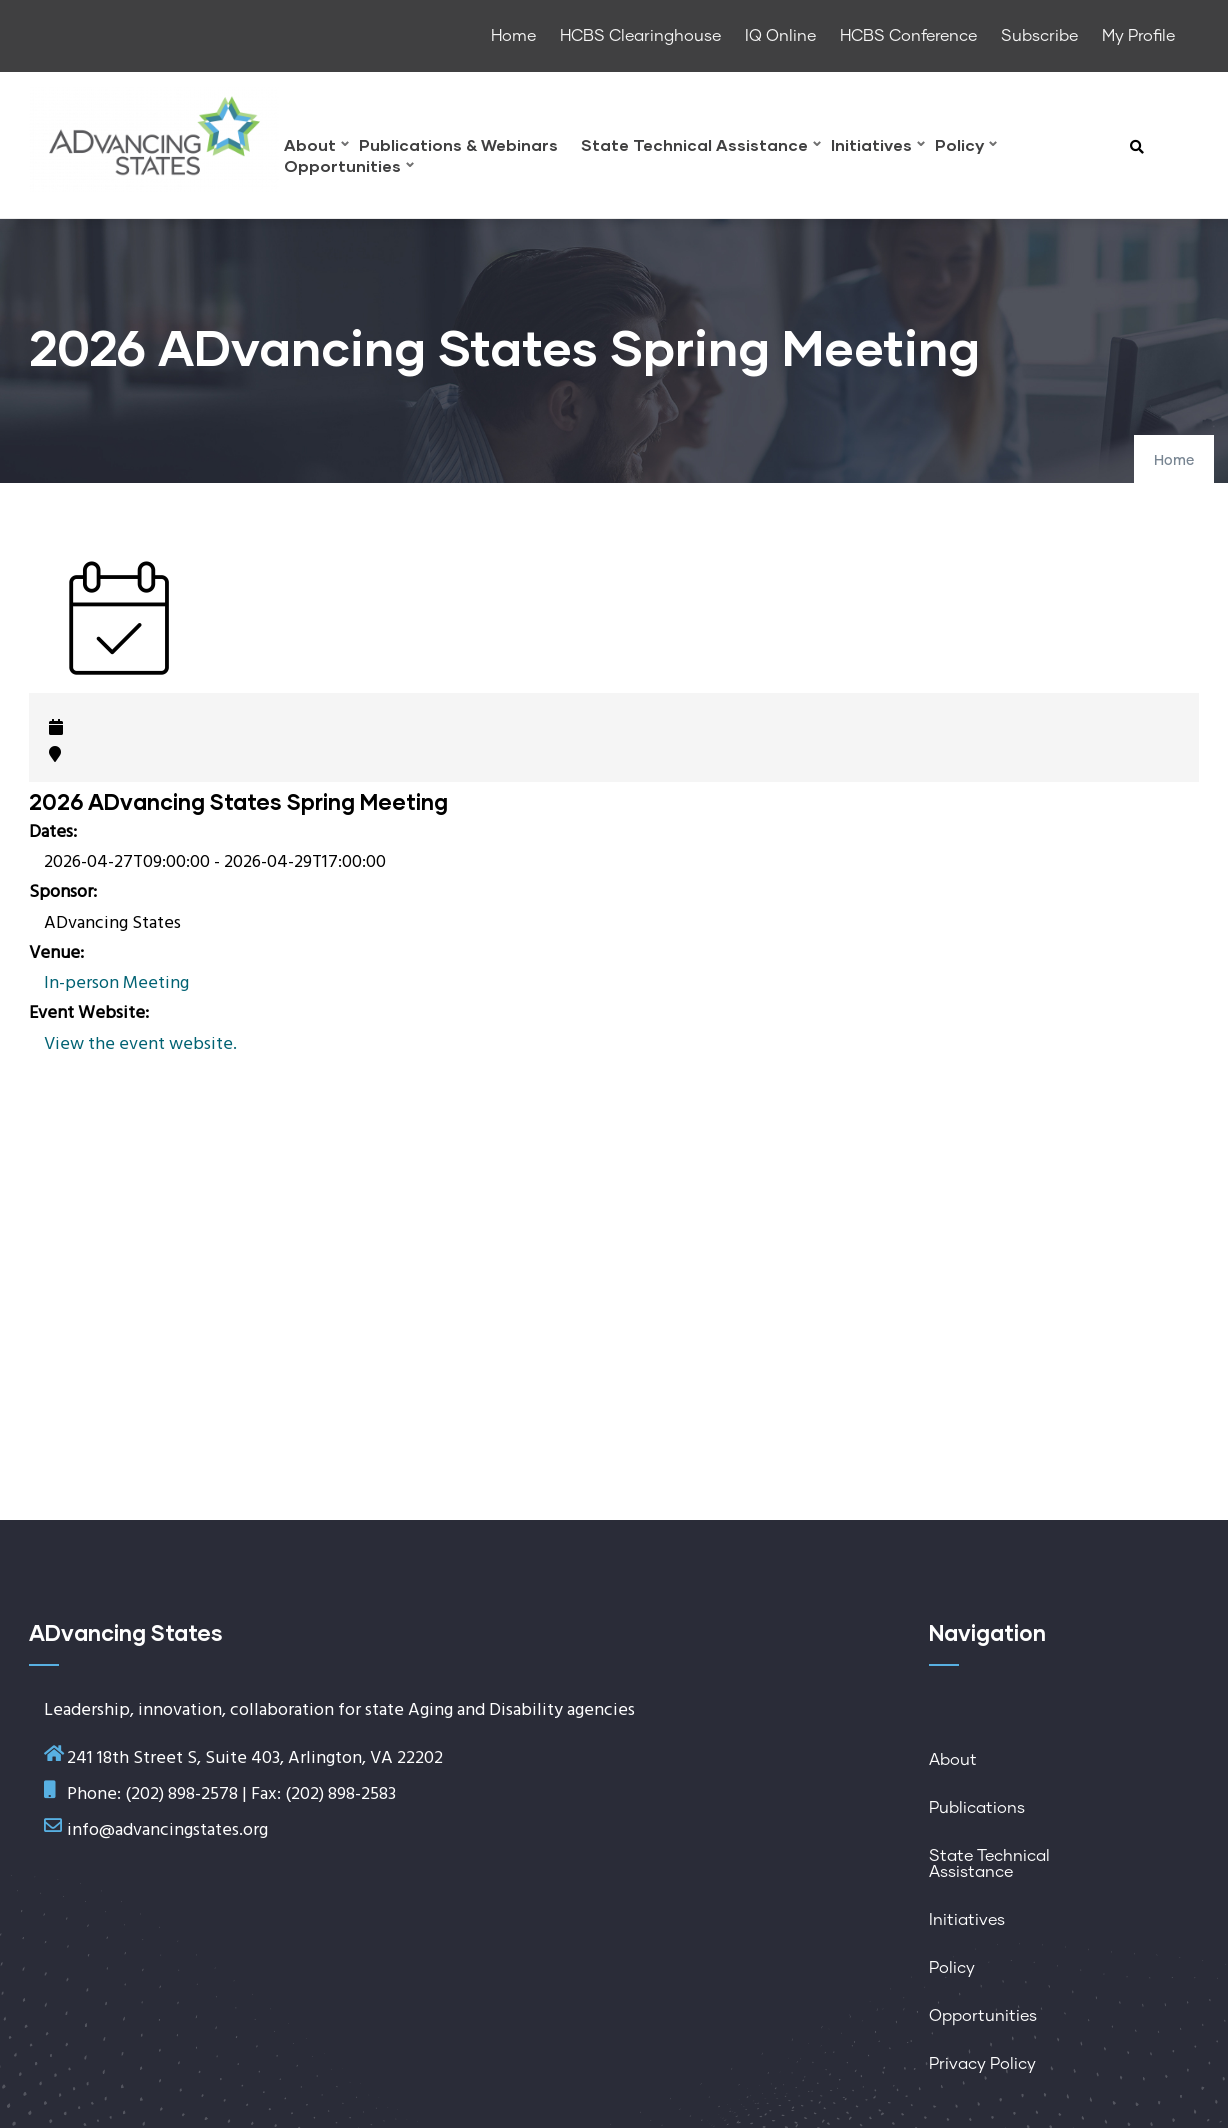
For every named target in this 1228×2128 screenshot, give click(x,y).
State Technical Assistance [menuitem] (701, 147)
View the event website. (140, 1044)
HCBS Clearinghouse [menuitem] (640, 36)
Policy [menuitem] (966, 147)
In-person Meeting (116, 983)
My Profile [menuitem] (1138, 36)
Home (1174, 461)
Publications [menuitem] (977, 1808)
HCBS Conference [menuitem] (908, 36)
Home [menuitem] (513, 36)
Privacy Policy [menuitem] (982, 2064)
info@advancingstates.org (167, 1830)
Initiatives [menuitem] (878, 147)
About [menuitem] (316, 147)
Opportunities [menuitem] (349, 168)
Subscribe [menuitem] (1039, 36)
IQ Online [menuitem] (780, 36)
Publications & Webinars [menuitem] (458, 145)
